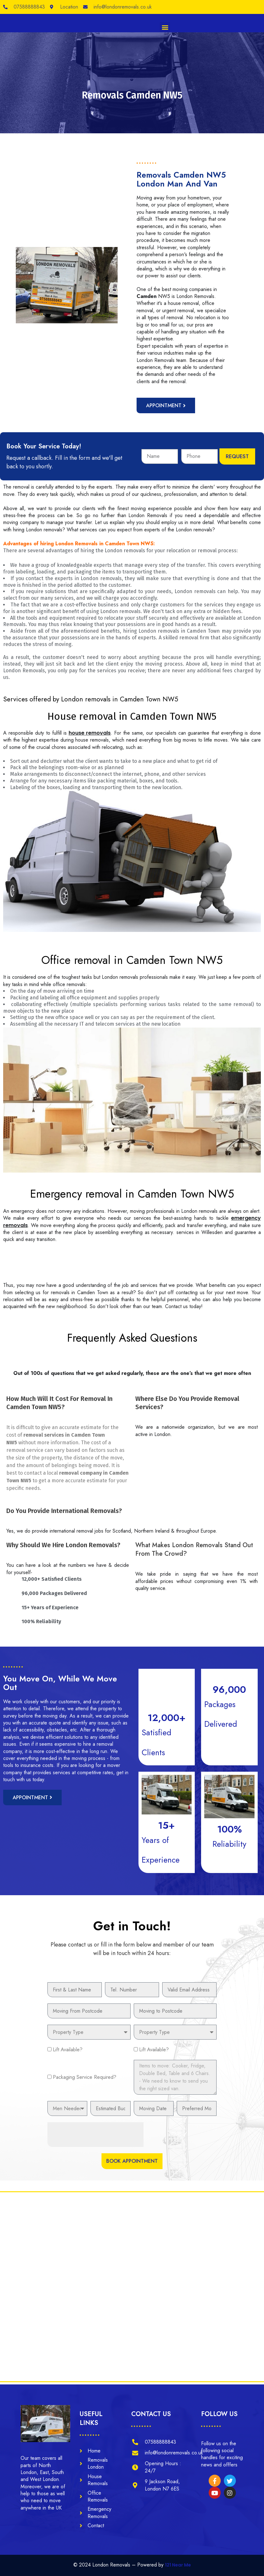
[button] (165, 27)
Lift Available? (68, 2034)
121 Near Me (178, 2565)
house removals (90, 733)
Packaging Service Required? (84, 2062)
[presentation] (95, 2119)
